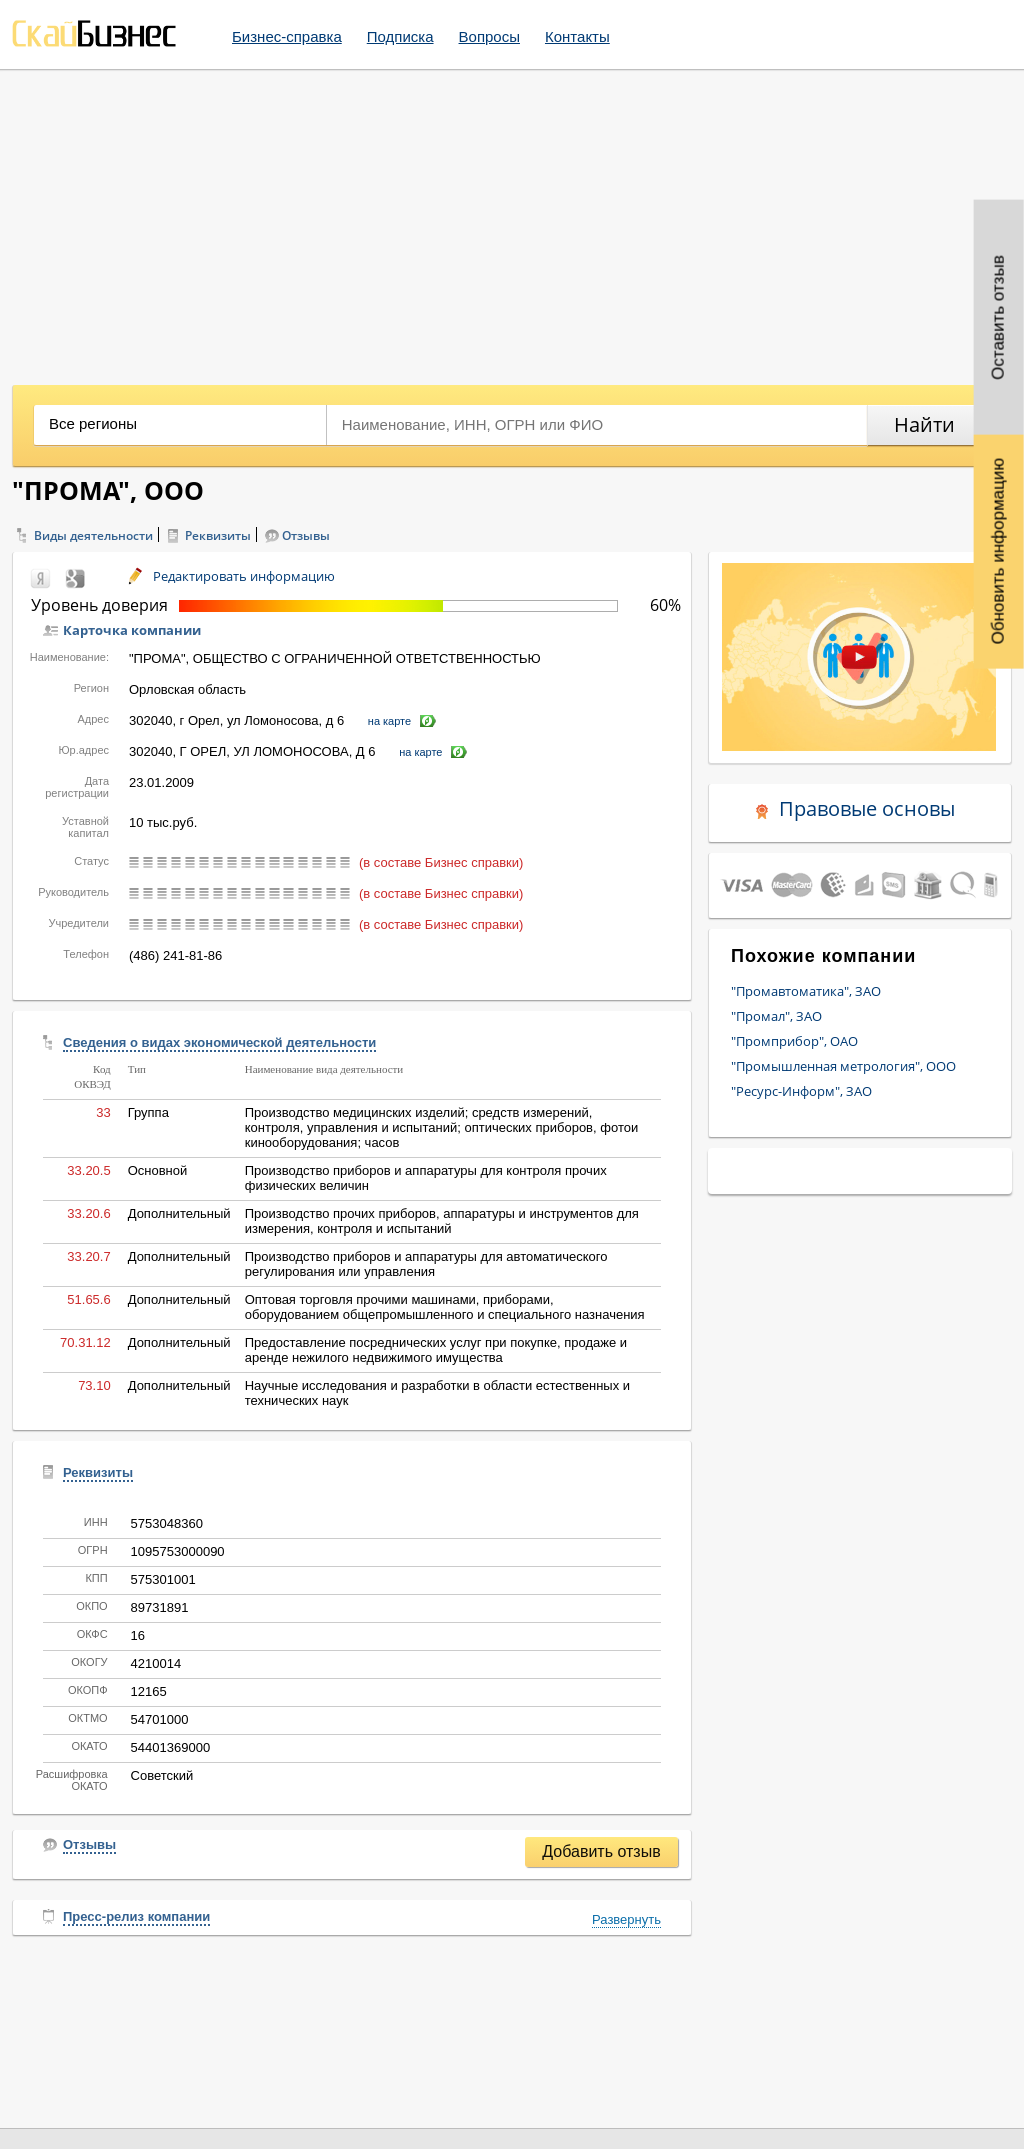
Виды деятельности (93, 535)
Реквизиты (218, 535)
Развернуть (626, 1919)
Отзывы (306, 535)
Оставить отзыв (998, 317)
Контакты (577, 36)
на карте (389, 721)
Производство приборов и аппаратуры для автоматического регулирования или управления (426, 1264)
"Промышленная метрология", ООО (843, 1066)
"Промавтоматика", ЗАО (806, 991)
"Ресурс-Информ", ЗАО (801, 1091)
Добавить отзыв (601, 1851)
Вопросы (489, 36)
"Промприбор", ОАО (794, 1041)
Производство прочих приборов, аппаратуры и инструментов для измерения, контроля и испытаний (442, 1221)
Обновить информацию (998, 551)
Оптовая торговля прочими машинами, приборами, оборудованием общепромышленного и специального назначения (445, 1307)
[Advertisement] (512, 220)
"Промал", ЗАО (776, 1016)
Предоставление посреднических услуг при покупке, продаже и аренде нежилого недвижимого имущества (436, 1350)
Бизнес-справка (287, 36)
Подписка (400, 36)
